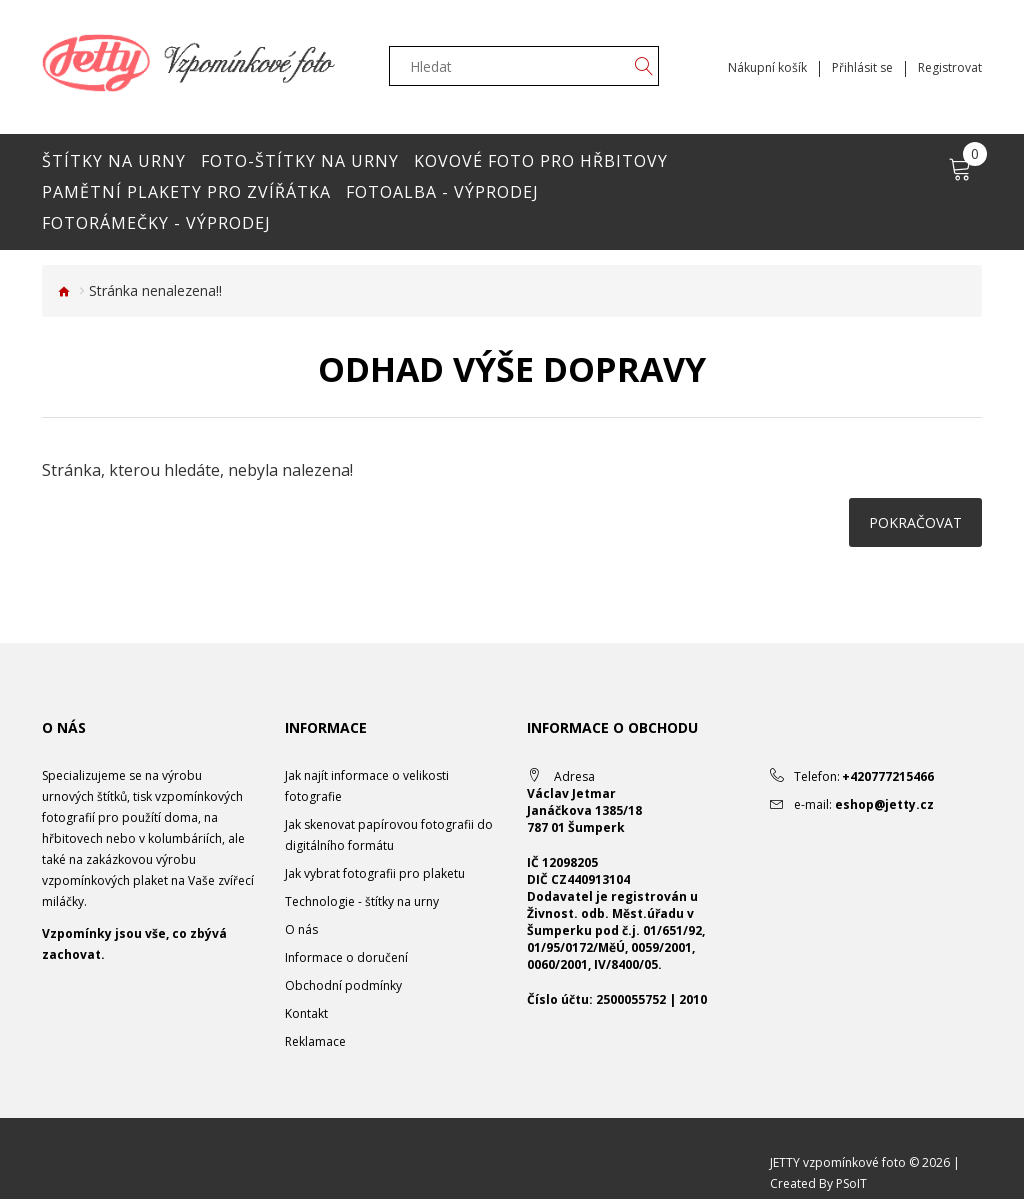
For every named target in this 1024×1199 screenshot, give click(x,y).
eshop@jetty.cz (884, 804)
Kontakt (306, 1013)
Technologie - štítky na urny (362, 901)
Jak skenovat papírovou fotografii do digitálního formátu (389, 835)
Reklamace (315, 1041)
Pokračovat (915, 522)
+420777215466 (888, 776)
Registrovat (950, 68)
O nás (301, 929)
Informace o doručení (346, 957)
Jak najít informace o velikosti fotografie (367, 786)
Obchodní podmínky (343, 985)
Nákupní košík (767, 68)
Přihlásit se (862, 68)
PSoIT (851, 1183)
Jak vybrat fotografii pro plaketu (375, 873)
